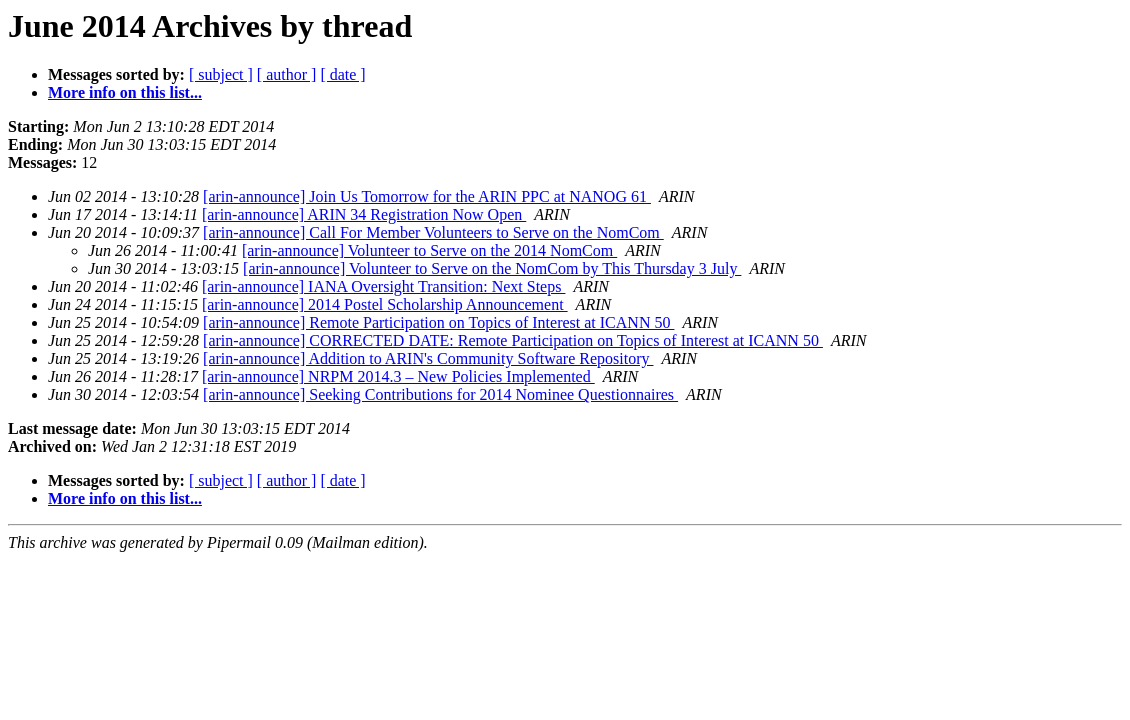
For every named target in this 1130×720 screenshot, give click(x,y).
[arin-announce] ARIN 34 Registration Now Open (364, 214)
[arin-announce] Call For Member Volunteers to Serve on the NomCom (433, 232)
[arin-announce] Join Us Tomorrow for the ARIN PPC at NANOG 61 (427, 196)
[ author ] (287, 74)
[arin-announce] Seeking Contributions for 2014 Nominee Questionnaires (440, 394)
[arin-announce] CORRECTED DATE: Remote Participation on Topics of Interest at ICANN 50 (513, 340)
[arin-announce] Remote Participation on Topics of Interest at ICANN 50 (438, 322)
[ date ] (342, 74)
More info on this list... (125, 92)
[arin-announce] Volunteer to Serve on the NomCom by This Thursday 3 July (492, 268)
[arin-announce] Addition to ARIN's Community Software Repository (428, 358)
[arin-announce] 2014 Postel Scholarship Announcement (385, 304)
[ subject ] (221, 74)
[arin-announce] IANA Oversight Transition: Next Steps (384, 286)
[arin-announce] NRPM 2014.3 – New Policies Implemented (398, 376)
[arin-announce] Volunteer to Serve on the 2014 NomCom (429, 250)
